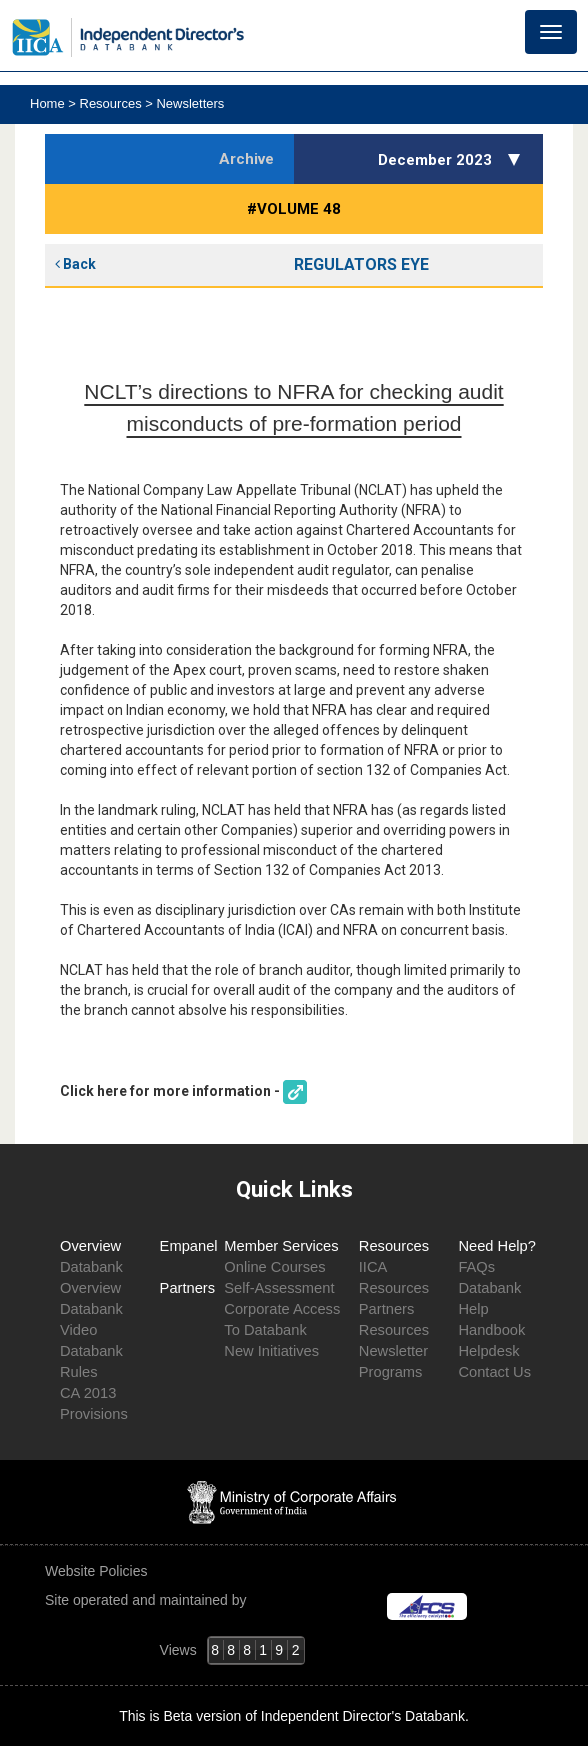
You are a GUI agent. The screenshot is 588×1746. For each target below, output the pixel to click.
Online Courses (274, 1267)
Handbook (491, 1330)
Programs (391, 1372)
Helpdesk (488, 1351)
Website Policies (98, 1571)
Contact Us (494, 1372)
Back (75, 264)
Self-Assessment (279, 1288)
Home (49, 103)
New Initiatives (271, 1351)
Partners (188, 1288)
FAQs (476, 1267)
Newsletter (393, 1351)
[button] (517, 159)
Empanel (189, 1246)
